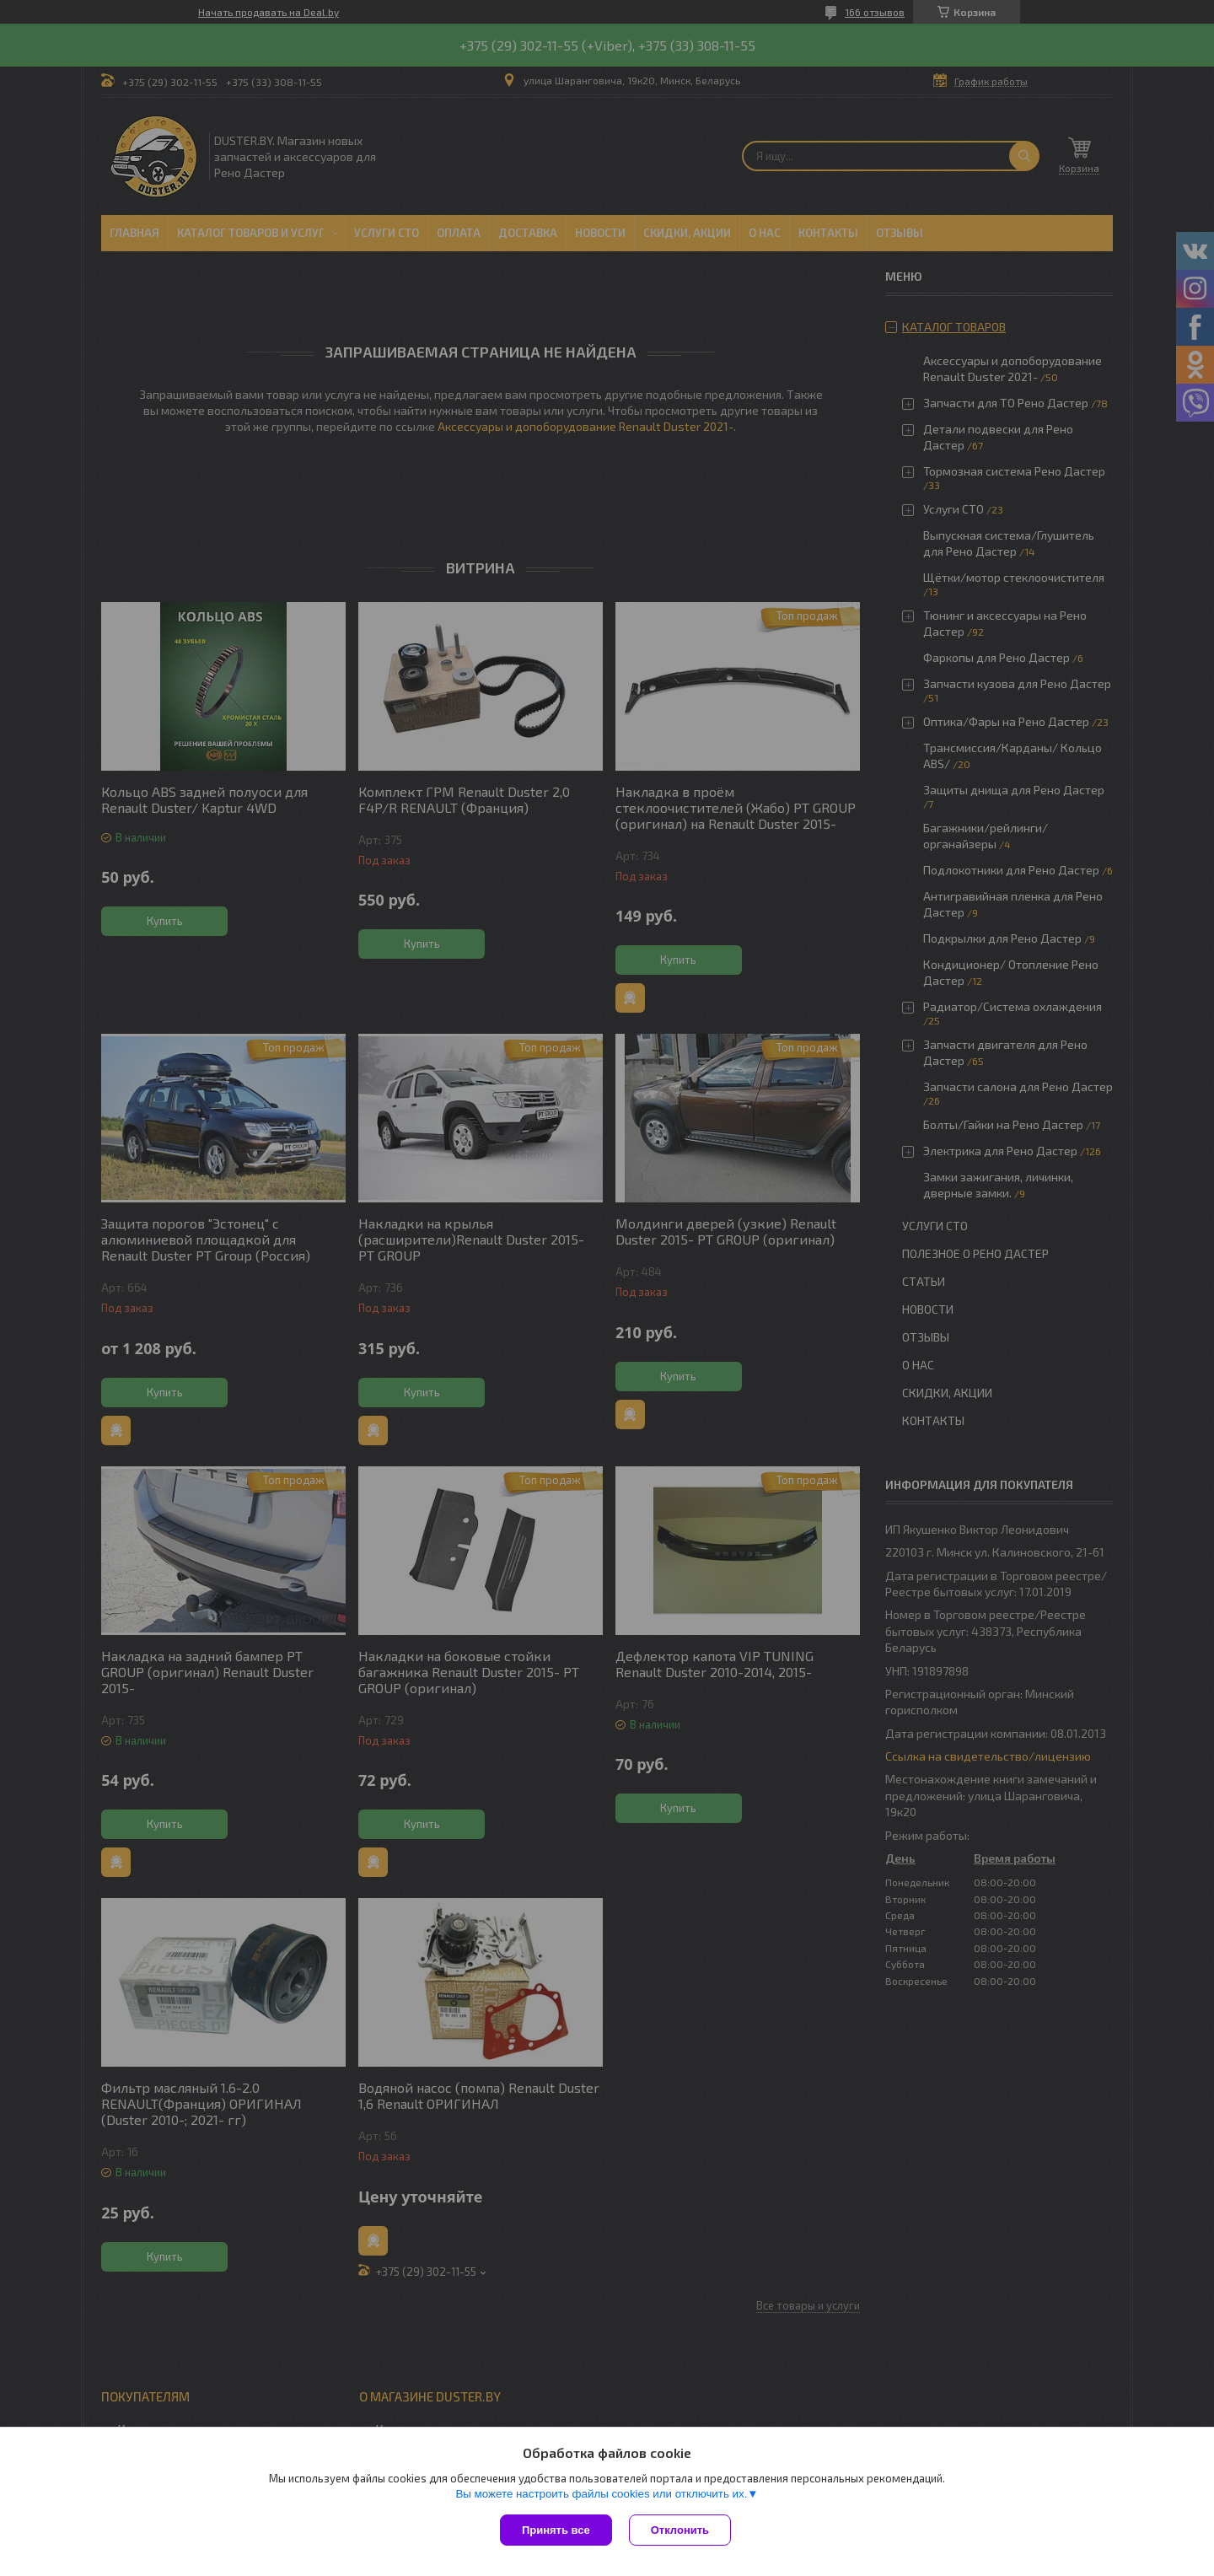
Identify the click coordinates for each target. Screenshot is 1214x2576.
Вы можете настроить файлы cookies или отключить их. (601, 2493)
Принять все (556, 2530)
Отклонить (680, 2530)
